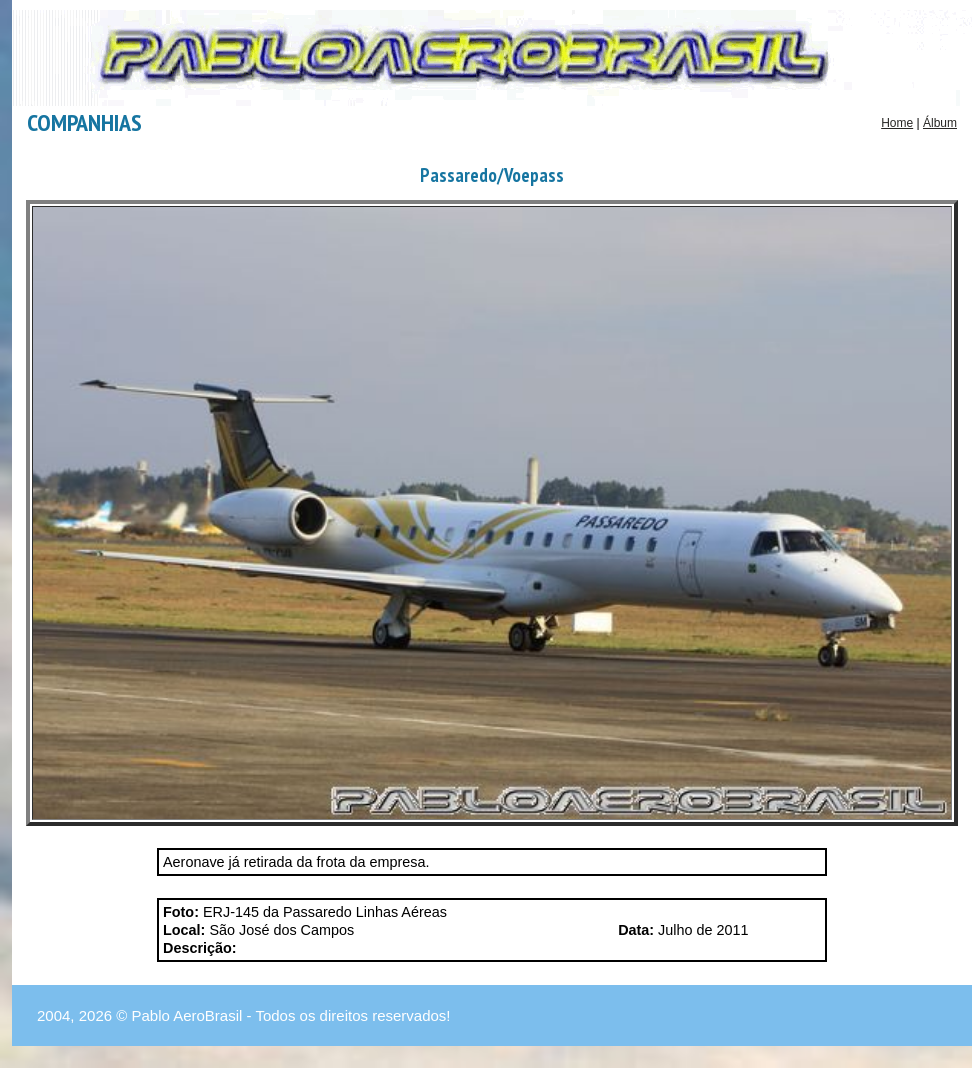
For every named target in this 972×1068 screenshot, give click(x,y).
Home (897, 123)
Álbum (940, 123)
